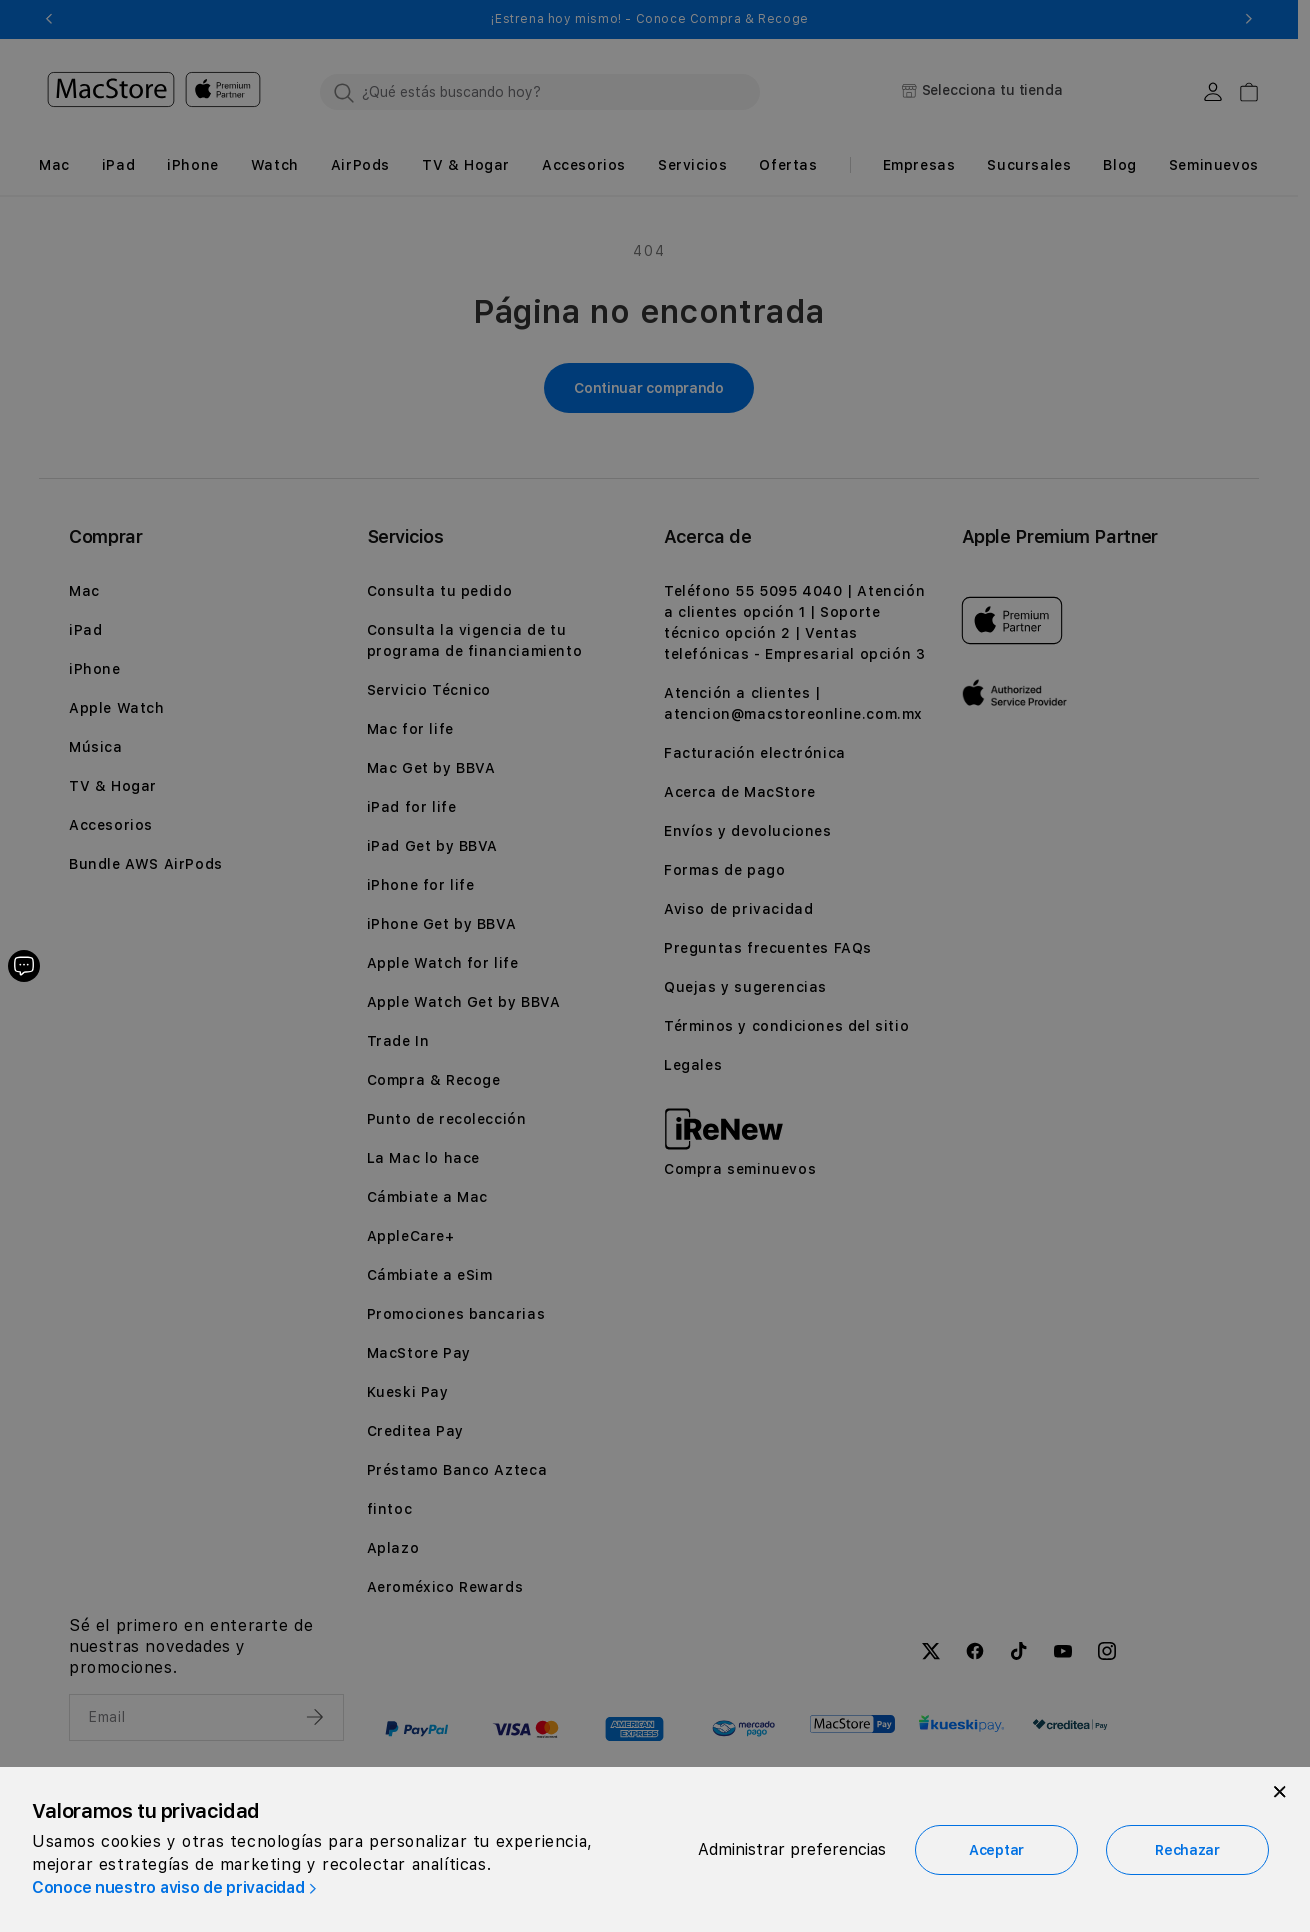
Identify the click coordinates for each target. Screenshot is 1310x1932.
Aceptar (996, 1850)
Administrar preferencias (792, 1849)
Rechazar (1187, 1850)
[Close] (1280, 1792)
